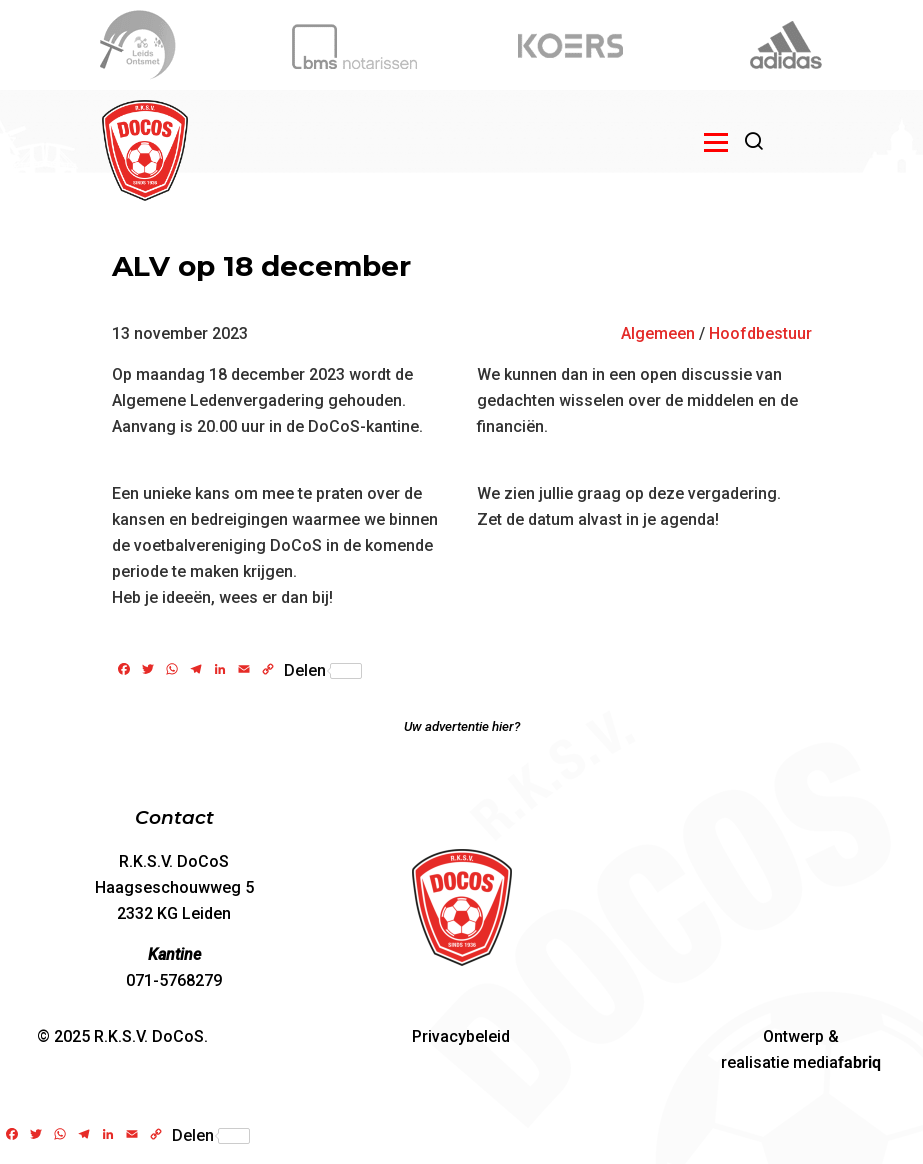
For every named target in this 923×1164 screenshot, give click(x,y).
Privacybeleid (461, 1036)
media (837, 1062)
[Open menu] (716, 142)
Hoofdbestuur (760, 333)
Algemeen (658, 333)
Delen (323, 671)
